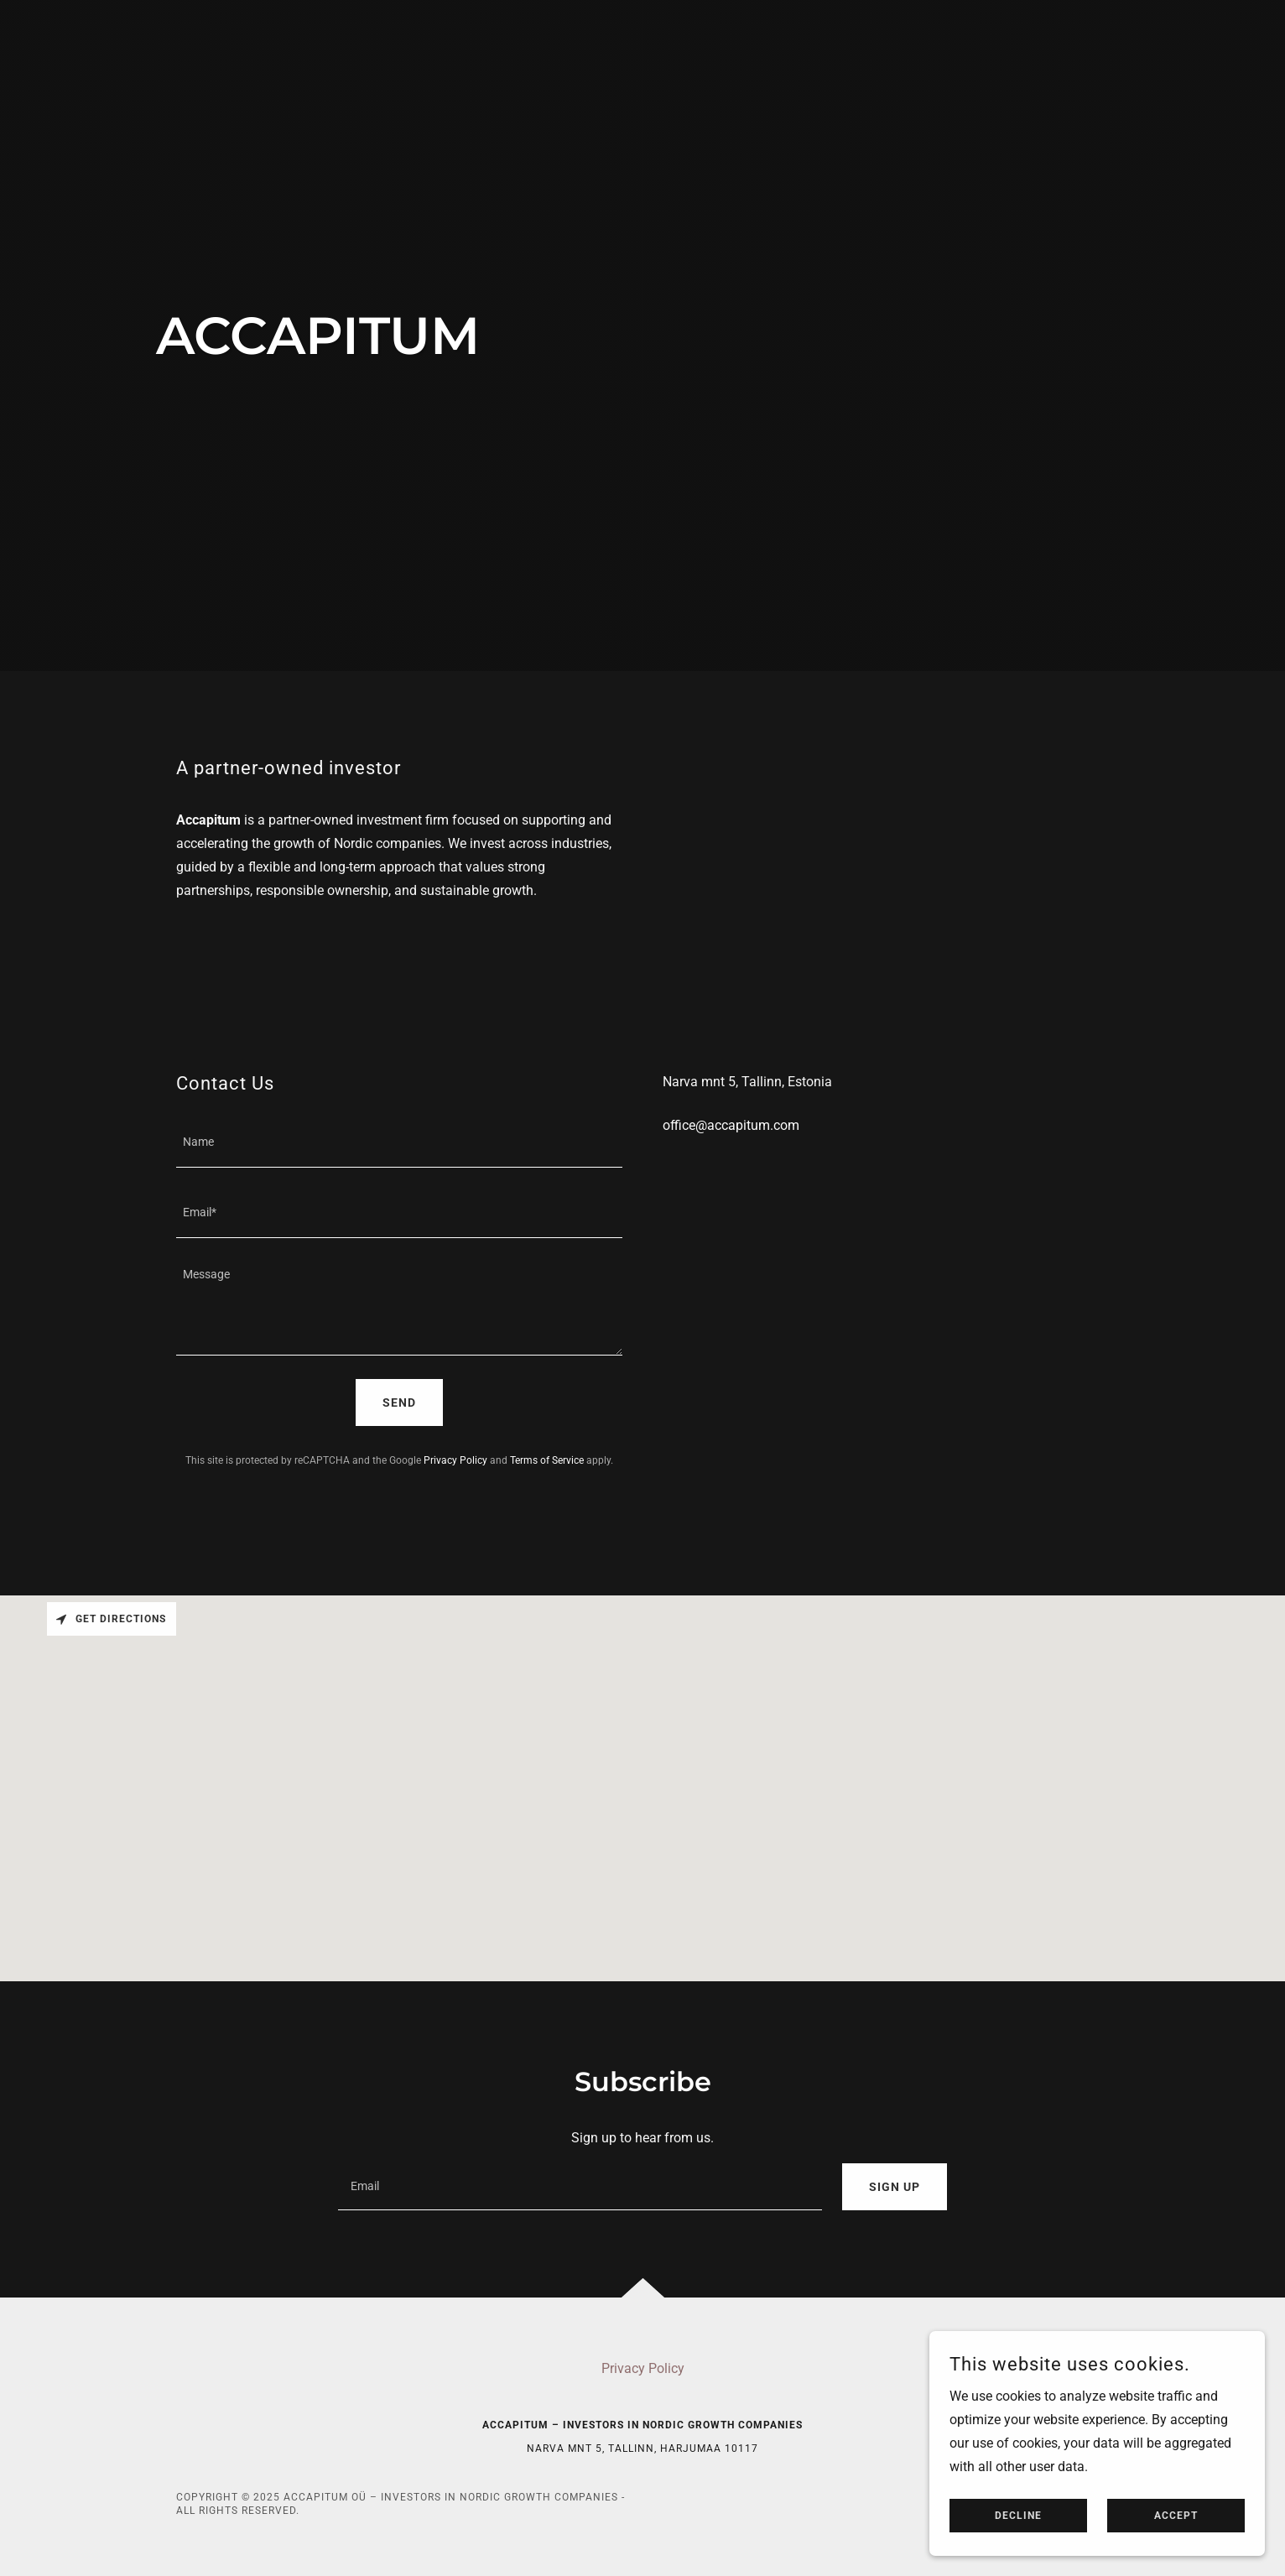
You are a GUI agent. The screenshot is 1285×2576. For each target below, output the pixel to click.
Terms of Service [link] (547, 1460)
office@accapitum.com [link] (731, 1125)
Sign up (894, 2187)
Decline (1018, 2515)
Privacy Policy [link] (455, 1460)
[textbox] (399, 1142)
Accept (1176, 2515)
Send (399, 1402)
